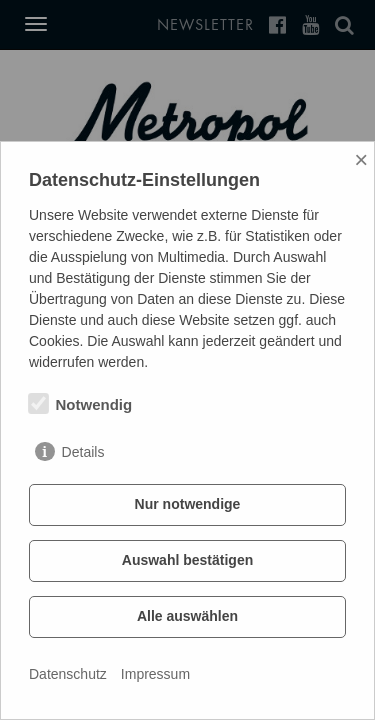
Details (83, 452)
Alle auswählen (187, 616)
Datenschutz (68, 674)
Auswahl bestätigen (187, 560)
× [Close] (361, 159)
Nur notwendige (188, 504)
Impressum (155, 674)
